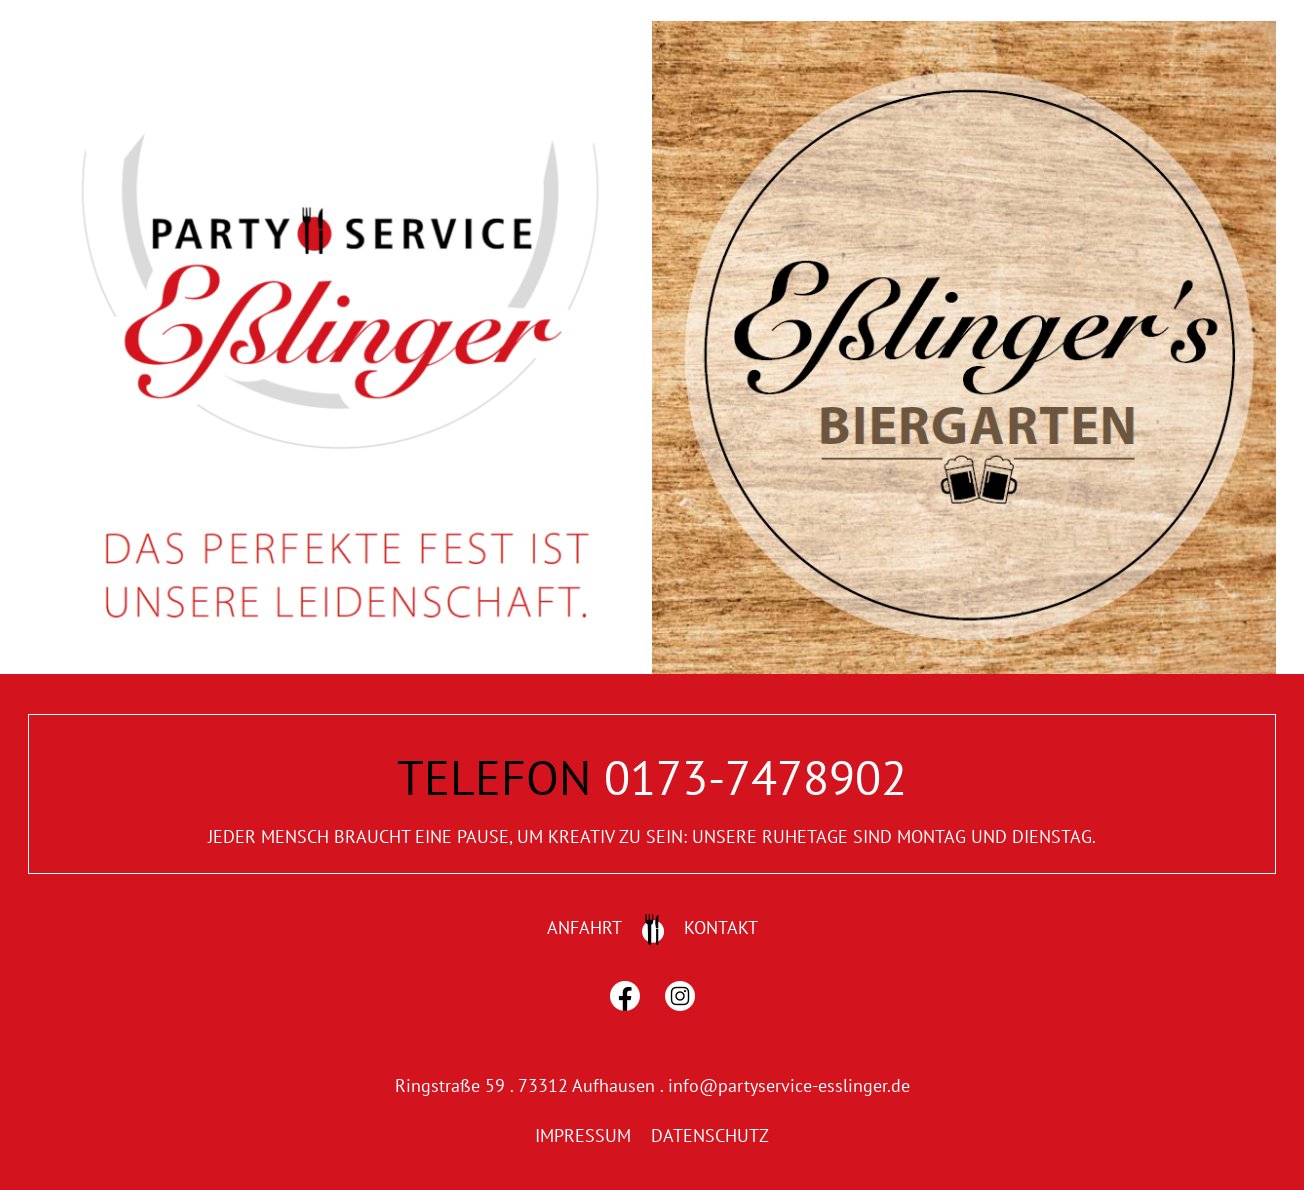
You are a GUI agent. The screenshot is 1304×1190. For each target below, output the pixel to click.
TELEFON (494, 777)
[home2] (964, 29)
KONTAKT (721, 927)
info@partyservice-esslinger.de (789, 1085)
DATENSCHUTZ (710, 1135)
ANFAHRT (584, 927)
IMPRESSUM (583, 1135)
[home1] (340, 29)
